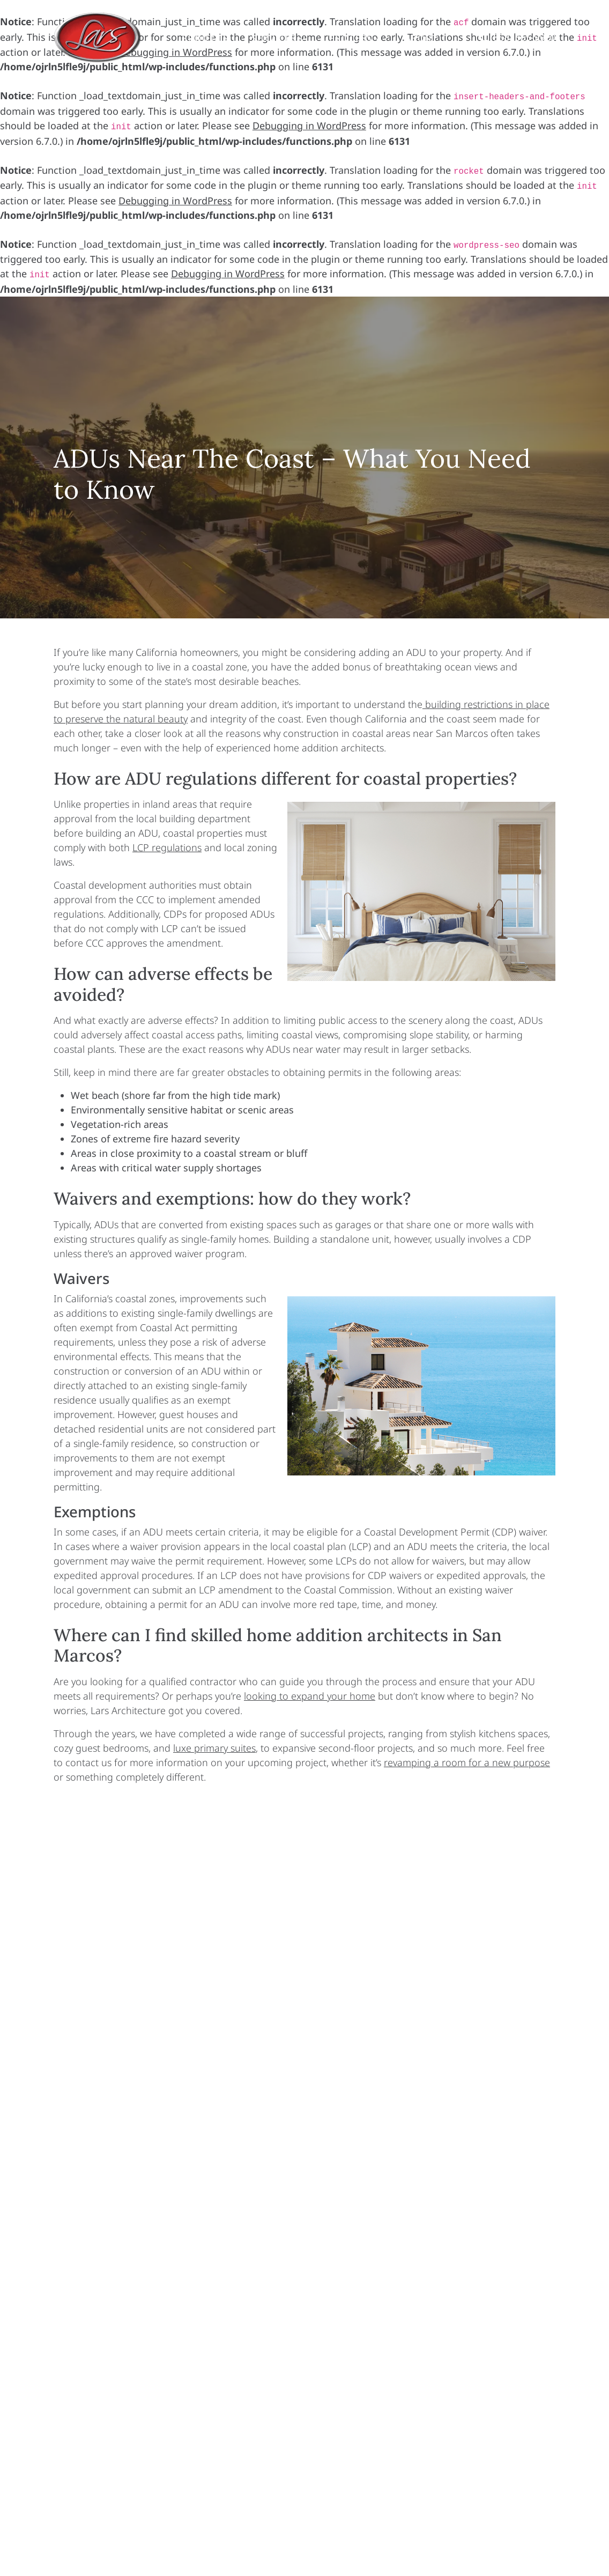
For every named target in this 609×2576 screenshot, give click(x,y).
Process (355, 38)
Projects (205, 38)
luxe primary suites (214, 1747)
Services (278, 38)
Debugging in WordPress (309, 125)
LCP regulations (167, 847)
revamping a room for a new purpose (467, 1762)
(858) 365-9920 (523, 37)
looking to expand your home (309, 1695)
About (422, 38)
